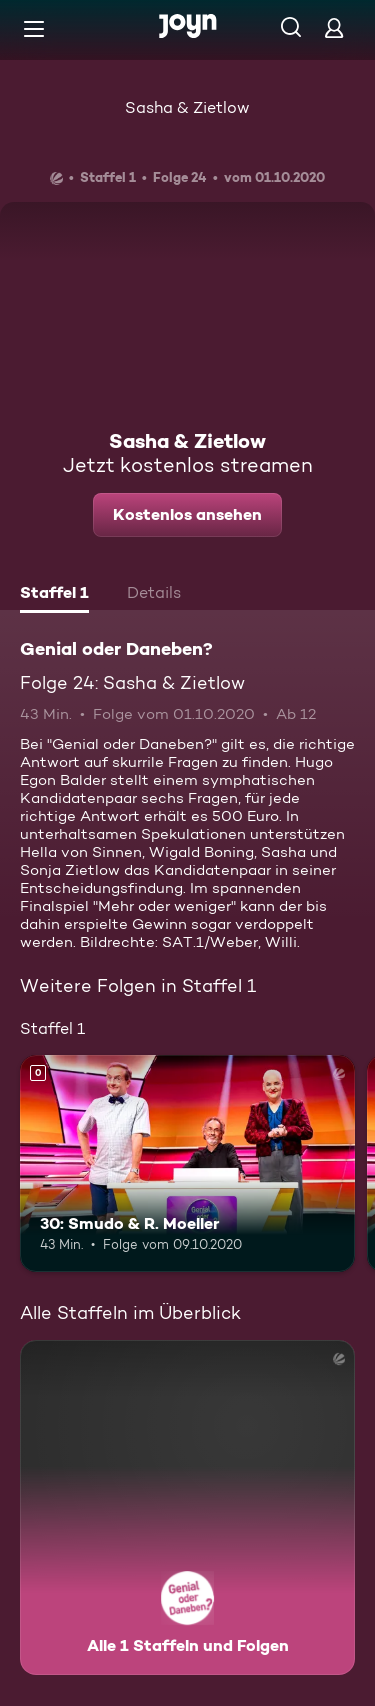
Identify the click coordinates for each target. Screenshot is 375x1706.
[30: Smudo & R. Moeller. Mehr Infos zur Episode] (187, 1164)
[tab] (54, 595)
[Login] (334, 27)
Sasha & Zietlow (187, 107)
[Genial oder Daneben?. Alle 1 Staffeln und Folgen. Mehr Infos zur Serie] (187, 1507)
